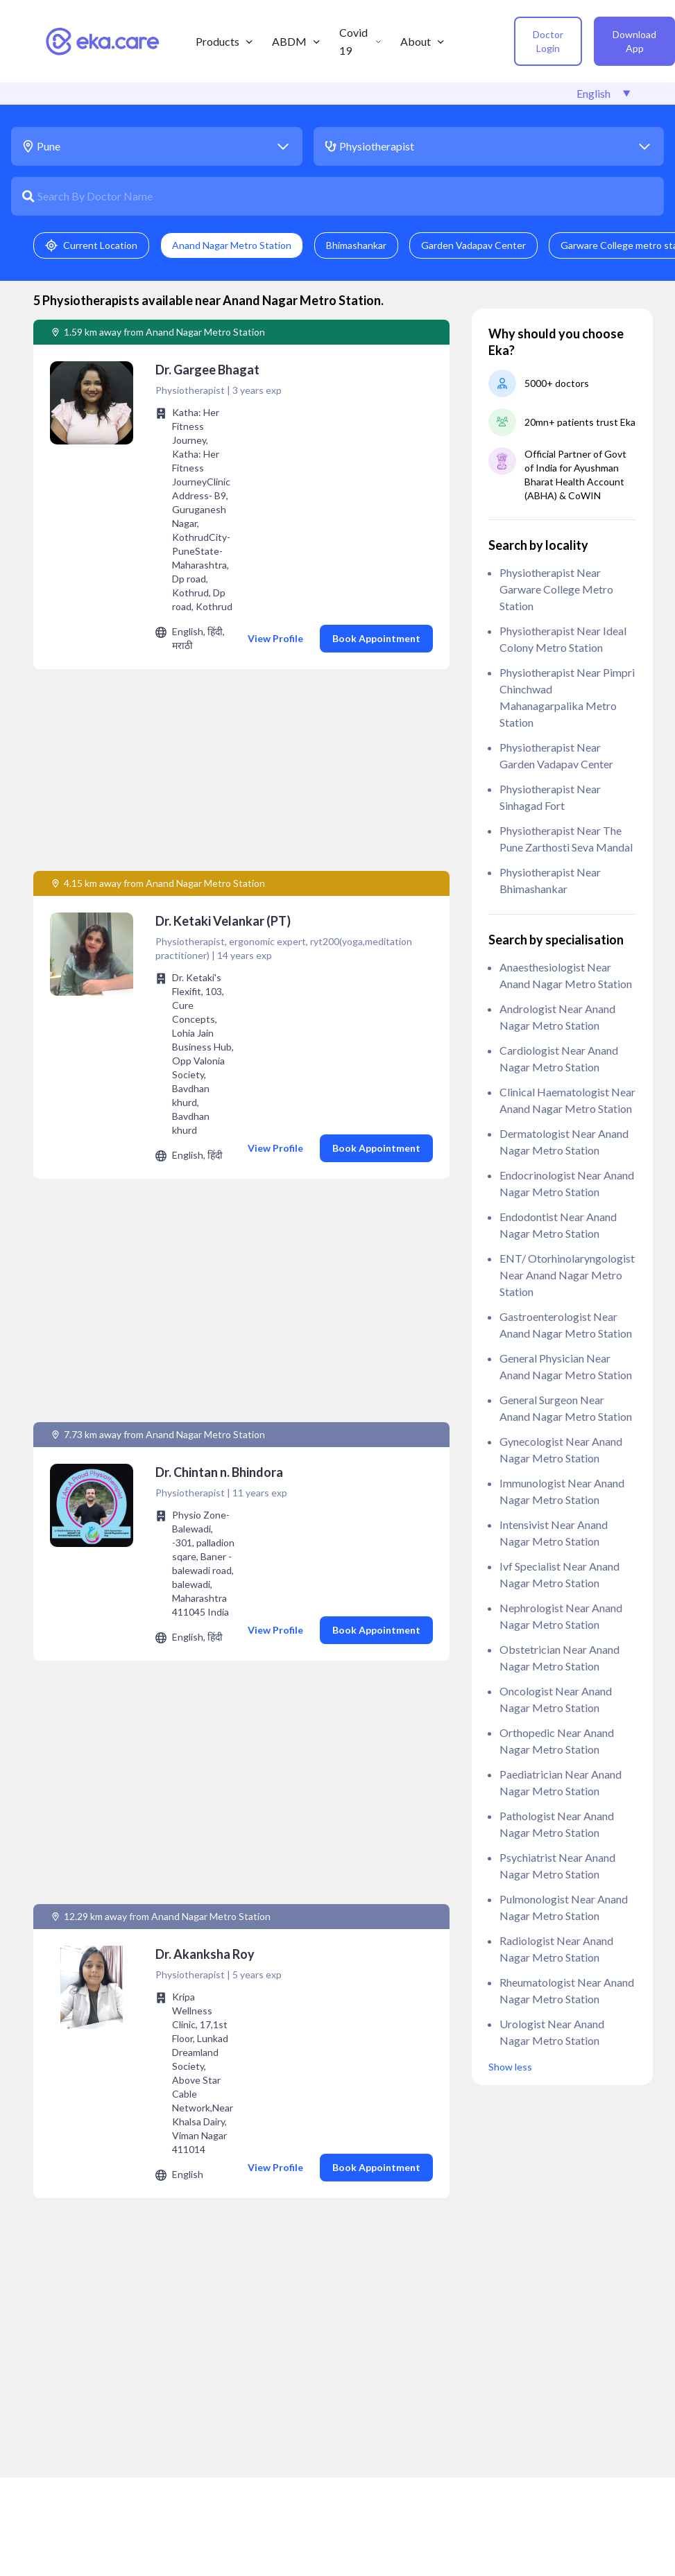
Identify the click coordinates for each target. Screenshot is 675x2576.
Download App (634, 41)
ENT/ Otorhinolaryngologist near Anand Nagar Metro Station (567, 1275)
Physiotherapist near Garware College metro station (556, 589)
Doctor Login (548, 41)
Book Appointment (376, 638)
